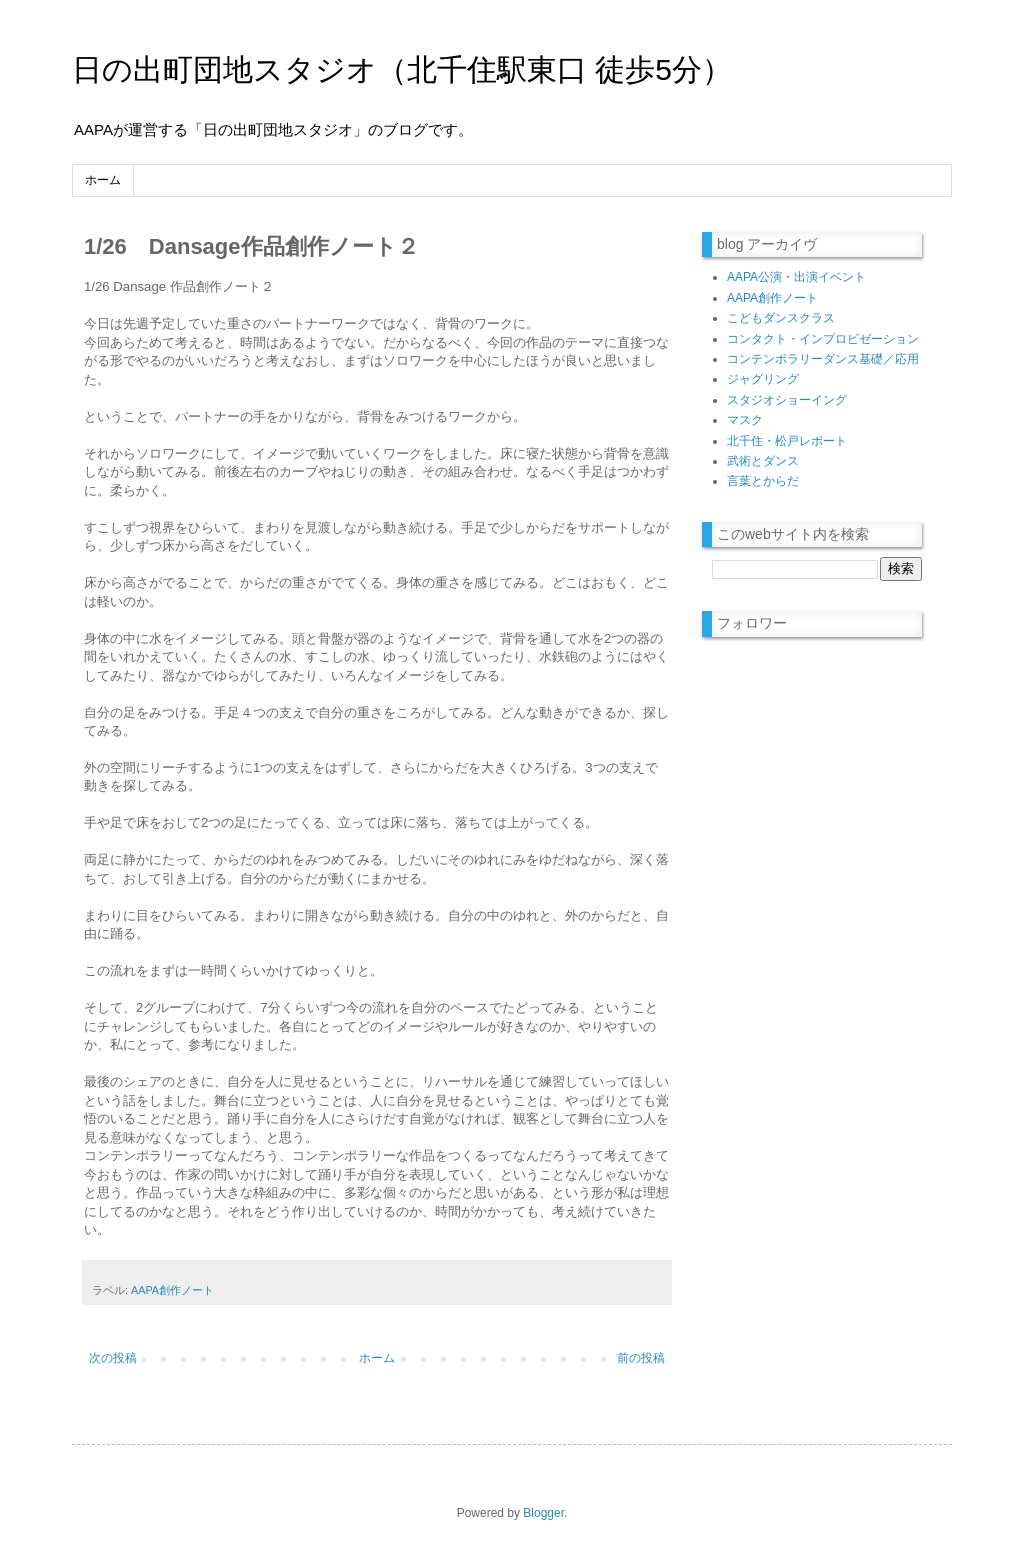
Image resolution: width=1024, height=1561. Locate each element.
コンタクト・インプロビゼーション (823, 339)
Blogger (543, 1513)
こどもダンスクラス (781, 318)
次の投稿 (113, 1358)
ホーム (103, 180)
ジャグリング (763, 379)
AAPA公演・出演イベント (796, 277)
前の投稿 (641, 1358)
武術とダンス (763, 461)
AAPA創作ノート (172, 1290)
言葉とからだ (763, 481)
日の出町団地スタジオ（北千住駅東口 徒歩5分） (402, 69)
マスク (745, 420)
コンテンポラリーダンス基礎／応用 (823, 359)
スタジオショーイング (787, 400)
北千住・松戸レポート (787, 441)
